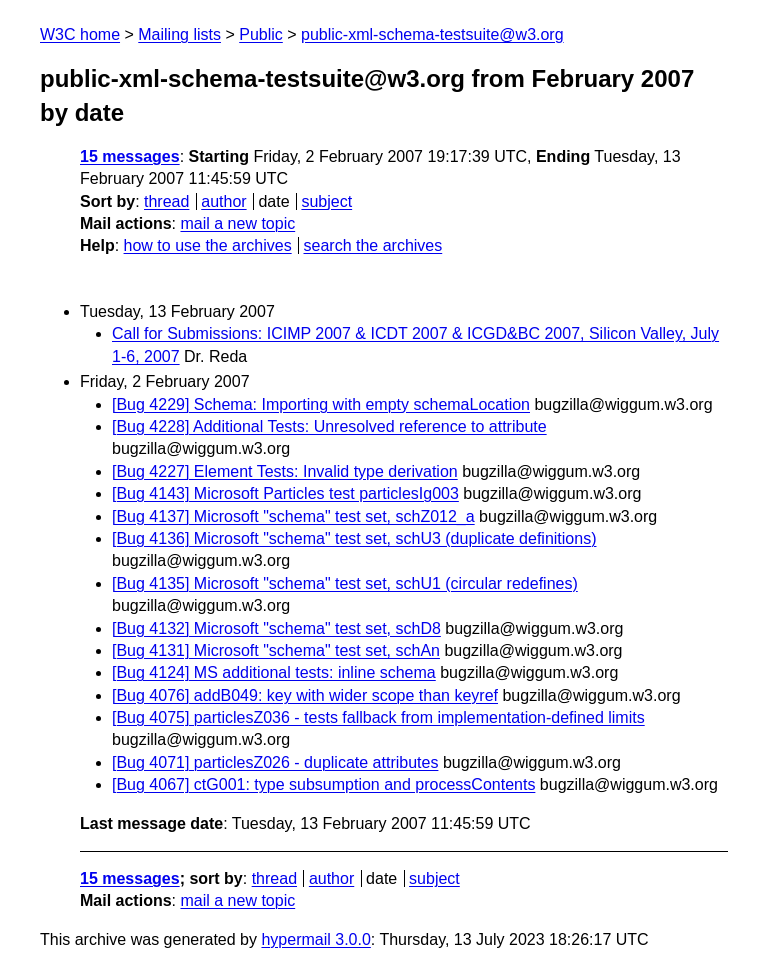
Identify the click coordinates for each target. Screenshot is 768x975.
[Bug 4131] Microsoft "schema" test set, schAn (276, 650)
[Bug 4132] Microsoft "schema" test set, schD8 (276, 628)
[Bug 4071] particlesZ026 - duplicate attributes (275, 762)
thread (166, 201)
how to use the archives (208, 245)
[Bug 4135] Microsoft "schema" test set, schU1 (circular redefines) (345, 583)
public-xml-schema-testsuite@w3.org (432, 34)
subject (326, 201)
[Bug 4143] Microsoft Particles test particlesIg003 (285, 493)
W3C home (80, 34)
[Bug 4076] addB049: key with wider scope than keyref (305, 695)
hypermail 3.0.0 (315, 939)
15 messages (130, 156)
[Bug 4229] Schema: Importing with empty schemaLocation (321, 404)
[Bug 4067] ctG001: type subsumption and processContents (323, 784)
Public (261, 34)
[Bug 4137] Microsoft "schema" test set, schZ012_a (293, 516)
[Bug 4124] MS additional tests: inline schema (274, 672)
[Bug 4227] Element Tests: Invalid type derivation (285, 471)
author (223, 201)
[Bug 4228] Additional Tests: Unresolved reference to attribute (329, 426)
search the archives (373, 245)
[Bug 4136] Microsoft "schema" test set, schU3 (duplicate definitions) (354, 538)
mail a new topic (237, 223)
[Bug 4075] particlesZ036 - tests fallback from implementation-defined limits (378, 717)
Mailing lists (179, 34)
